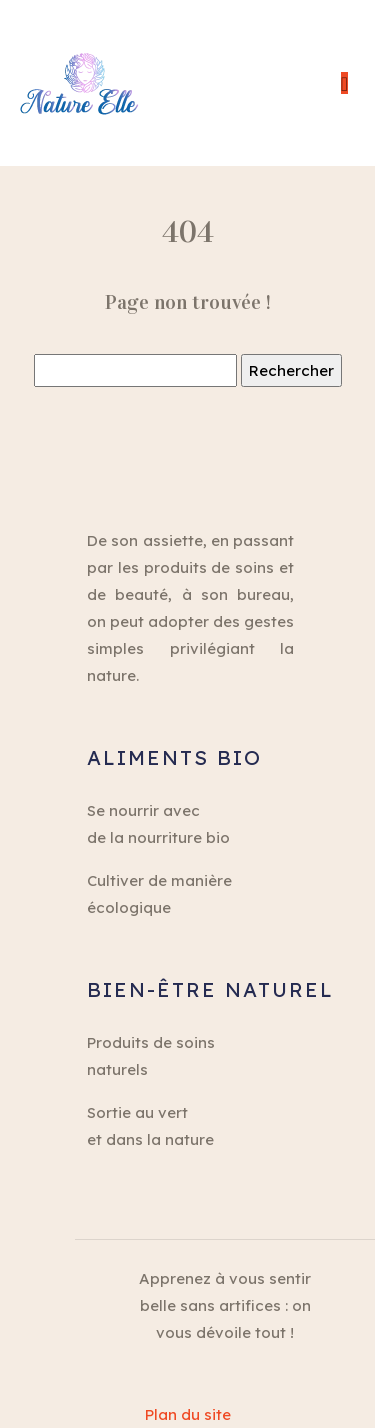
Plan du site (188, 1414)
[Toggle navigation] (344, 83)
